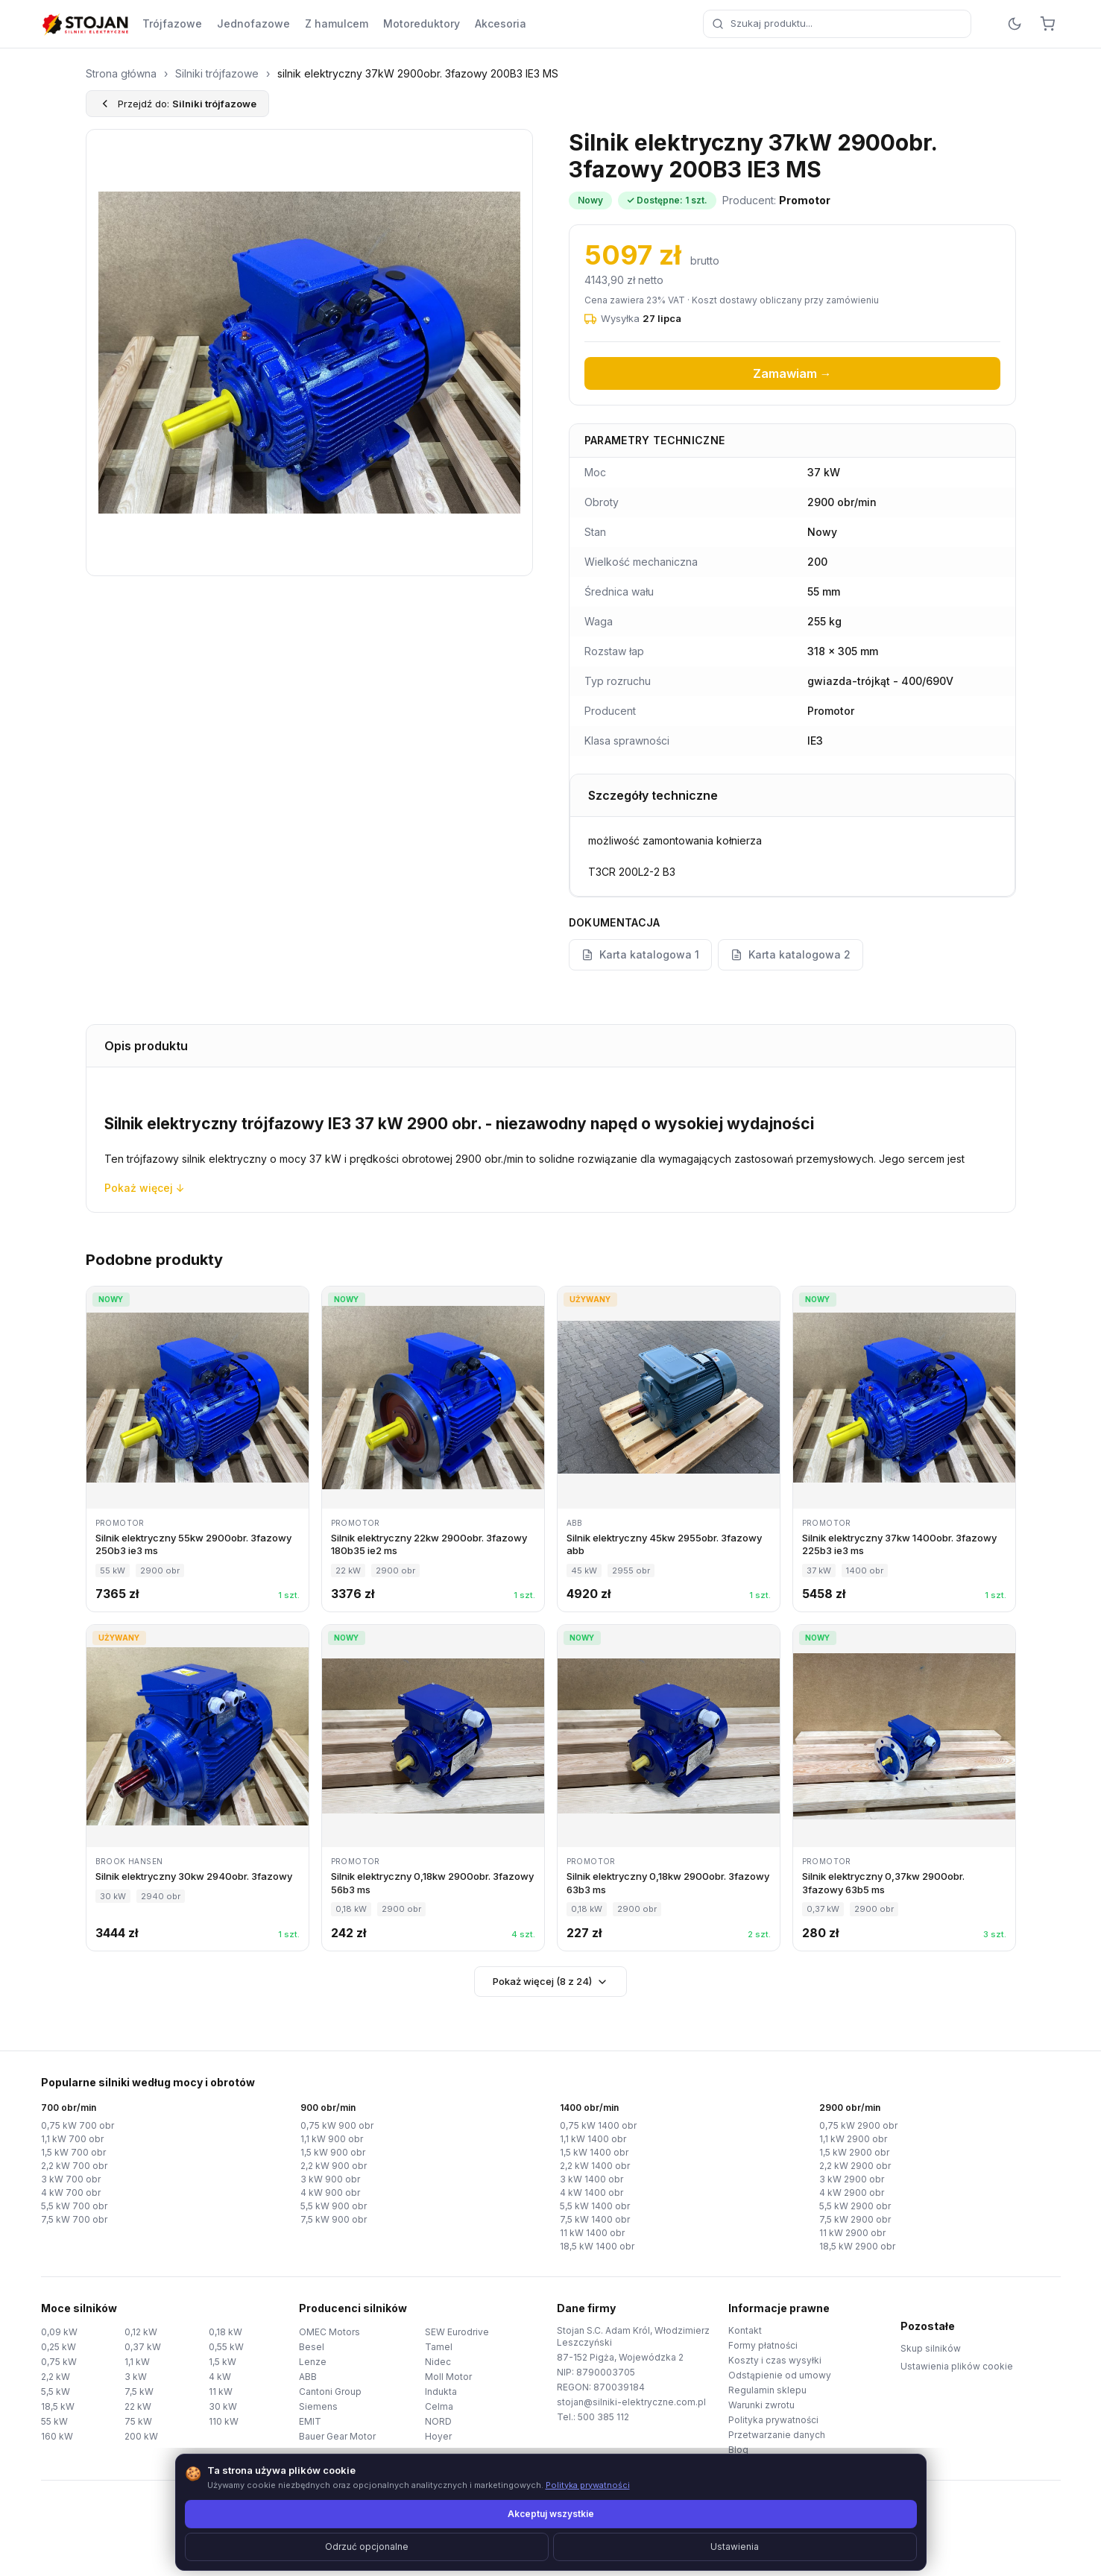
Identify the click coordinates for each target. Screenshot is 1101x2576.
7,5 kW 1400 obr (595, 2219)
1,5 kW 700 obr (73, 2152)
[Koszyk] (1047, 23)
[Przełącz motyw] (1014, 23)
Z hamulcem (336, 23)
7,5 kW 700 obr (74, 2219)
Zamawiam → (792, 373)
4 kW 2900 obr (851, 2192)
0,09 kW (59, 2331)
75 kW (138, 2421)
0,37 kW (142, 2346)
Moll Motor (448, 2376)
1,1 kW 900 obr (331, 2138)
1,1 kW (137, 2361)
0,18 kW (225, 2331)
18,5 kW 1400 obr (597, 2246)
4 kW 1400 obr (591, 2192)
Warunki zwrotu (761, 2405)
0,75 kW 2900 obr (858, 2125)
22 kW (137, 2406)
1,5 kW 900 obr (332, 2152)
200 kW (141, 2436)
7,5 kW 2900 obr (855, 2219)
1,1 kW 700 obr (72, 2138)
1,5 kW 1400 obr (594, 2152)
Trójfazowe (172, 23)
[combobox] (837, 24)
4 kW (220, 2376)
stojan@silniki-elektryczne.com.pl (631, 2402)
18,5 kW (58, 2406)
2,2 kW (55, 2376)
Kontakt (745, 2330)
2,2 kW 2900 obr (855, 2165)
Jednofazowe (253, 23)
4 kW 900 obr (330, 2192)
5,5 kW (55, 2391)
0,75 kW (59, 2361)
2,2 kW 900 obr (333, 2165)
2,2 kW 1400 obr (595, 2165)
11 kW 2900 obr (852, 2232)
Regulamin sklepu (767, 2390)
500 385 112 (603, 2416)
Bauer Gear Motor (337, 2436)
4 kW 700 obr (71, 2192)
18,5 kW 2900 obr (857, 2246)
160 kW (57, 2436)
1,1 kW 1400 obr (593, 2138)
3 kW (135, 2376)
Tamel (438, 2346)
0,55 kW (226, 2346)
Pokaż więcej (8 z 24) (550, 1981)
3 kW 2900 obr (851, 2179)
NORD (438, 2421)
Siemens (318, 2406)
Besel (311, 2346)
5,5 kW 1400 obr (595, 2206)
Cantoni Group (330, 2391)
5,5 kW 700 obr (74, 2206)
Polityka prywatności (773, 2419)
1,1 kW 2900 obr (853, 2138)
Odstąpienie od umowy (779, 2375)
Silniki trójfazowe (217, 73)
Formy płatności (763, 2345)
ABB (308, 2376)
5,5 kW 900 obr (333, 2206)
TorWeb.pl (652, 2545)
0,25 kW (58, 2346)
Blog (738, 2449)
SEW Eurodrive (457, 2331)
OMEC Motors (329, 2331)
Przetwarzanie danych (776, 2434)
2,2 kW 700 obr (74, 2165)
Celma (439, 2406)
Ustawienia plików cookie (956, 2366)
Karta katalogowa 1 (640, 954)
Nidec (438, 2361)
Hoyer (438, 2436)
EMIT (310, 2421)
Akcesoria (500, 23)
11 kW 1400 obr (592, 2232)
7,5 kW (139, 2391)
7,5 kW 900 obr (333, 2219)
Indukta (441, 2391)
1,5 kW (222, 2361)
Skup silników (930, 2348)
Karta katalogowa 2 (791, 954)
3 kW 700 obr (71, 2179)
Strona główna (121, 73)
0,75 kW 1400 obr (598, 2125)
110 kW (224, 2421)
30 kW (223, 2406)
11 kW (221, 2391)
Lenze (312, 2361)
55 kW (54, 2421)
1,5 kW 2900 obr (854, 2152)
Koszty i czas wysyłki (774, 2360)
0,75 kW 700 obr (77, 2125)
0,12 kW (140, 2331)
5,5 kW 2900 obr (855, 2206)
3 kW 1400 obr (591, 2179)
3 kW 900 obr (330, 2179)
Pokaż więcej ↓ (144, 1187)
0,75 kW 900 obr (336, 2125)
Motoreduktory (421, 23)
